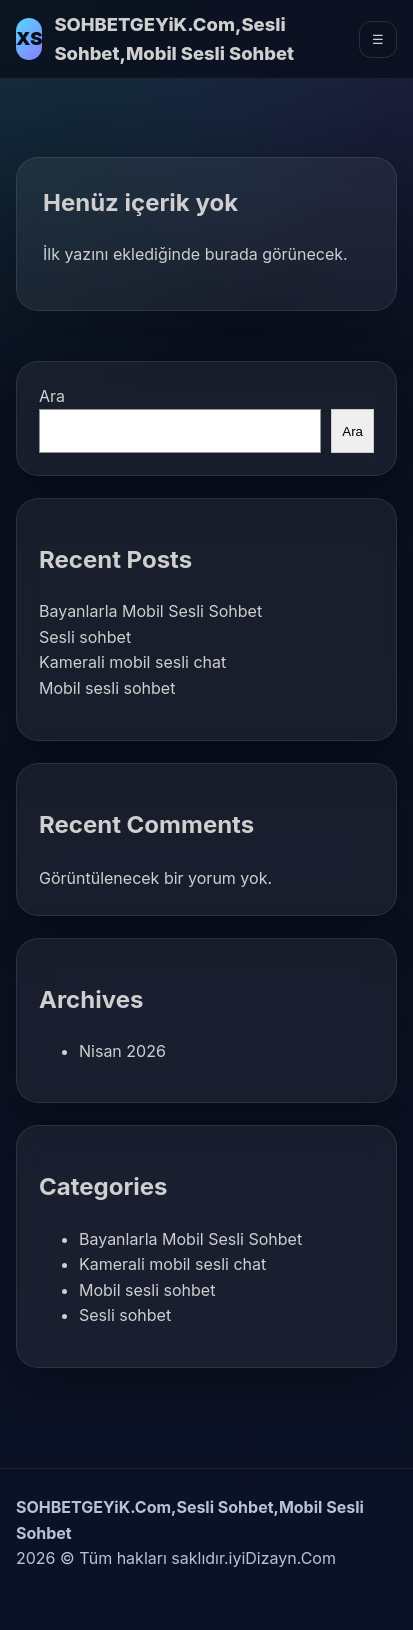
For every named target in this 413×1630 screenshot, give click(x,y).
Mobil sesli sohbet (107, 688)
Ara (52, 396)
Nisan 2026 (122, 1051)
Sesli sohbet (85, 637)
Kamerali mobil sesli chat (132, 662)
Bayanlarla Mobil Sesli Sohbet (150, 611)
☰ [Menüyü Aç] (378, 39)
